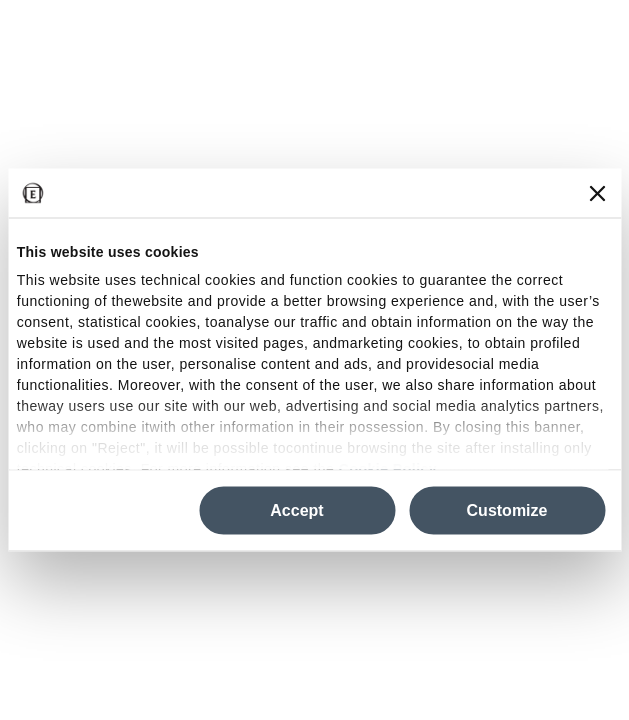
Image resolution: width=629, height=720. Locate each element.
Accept (296, 510)
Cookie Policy (388, 468)
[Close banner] (597, 193)
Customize (507, 510)
